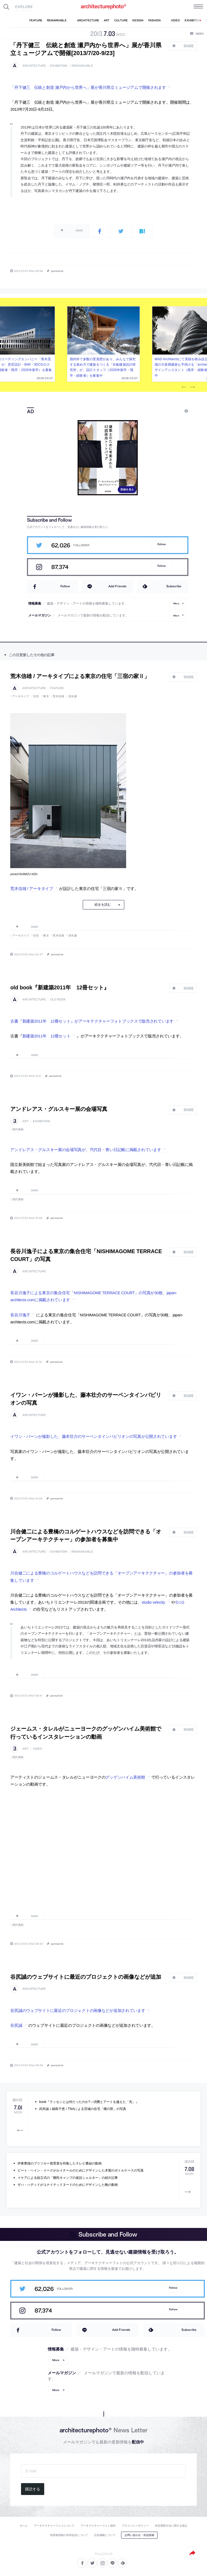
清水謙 (72, 696)
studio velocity (153, 1602)
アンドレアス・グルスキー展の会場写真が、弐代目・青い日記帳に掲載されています (85, 1150)
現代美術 (18, 1129)
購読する (32, 2489)
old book (58, 999)
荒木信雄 (58, 696)
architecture (34, 66)
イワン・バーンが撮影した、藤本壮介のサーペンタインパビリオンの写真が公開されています (93, 1436)
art (25, 1121)
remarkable (82, 66)
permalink (57, 270)
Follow (161, 544)
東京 (46, 696)
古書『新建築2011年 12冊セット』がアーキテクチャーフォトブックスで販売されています (92, 1021)
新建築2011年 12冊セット (46, 1036)
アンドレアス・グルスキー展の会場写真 (58, 1109)
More (176, 603)
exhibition (58, 66)
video (37, 1749)
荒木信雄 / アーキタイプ (31, 888)
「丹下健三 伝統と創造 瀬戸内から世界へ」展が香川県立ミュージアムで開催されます (88, 87)
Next (192, 387)
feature (57, 688)
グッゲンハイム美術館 (125, 1777)
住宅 (36, 696)
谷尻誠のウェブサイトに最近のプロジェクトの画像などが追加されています (77, 2010)
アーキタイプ (20, 696)
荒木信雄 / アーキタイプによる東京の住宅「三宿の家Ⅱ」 (79, 676)
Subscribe (173, 586)
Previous (184, 387)
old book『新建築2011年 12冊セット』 (59, 987)
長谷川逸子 (20, 1315)
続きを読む (103, 904)
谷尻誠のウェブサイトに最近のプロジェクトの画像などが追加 (85, 1977)
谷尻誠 (16, 2025)
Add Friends (117, 586)
